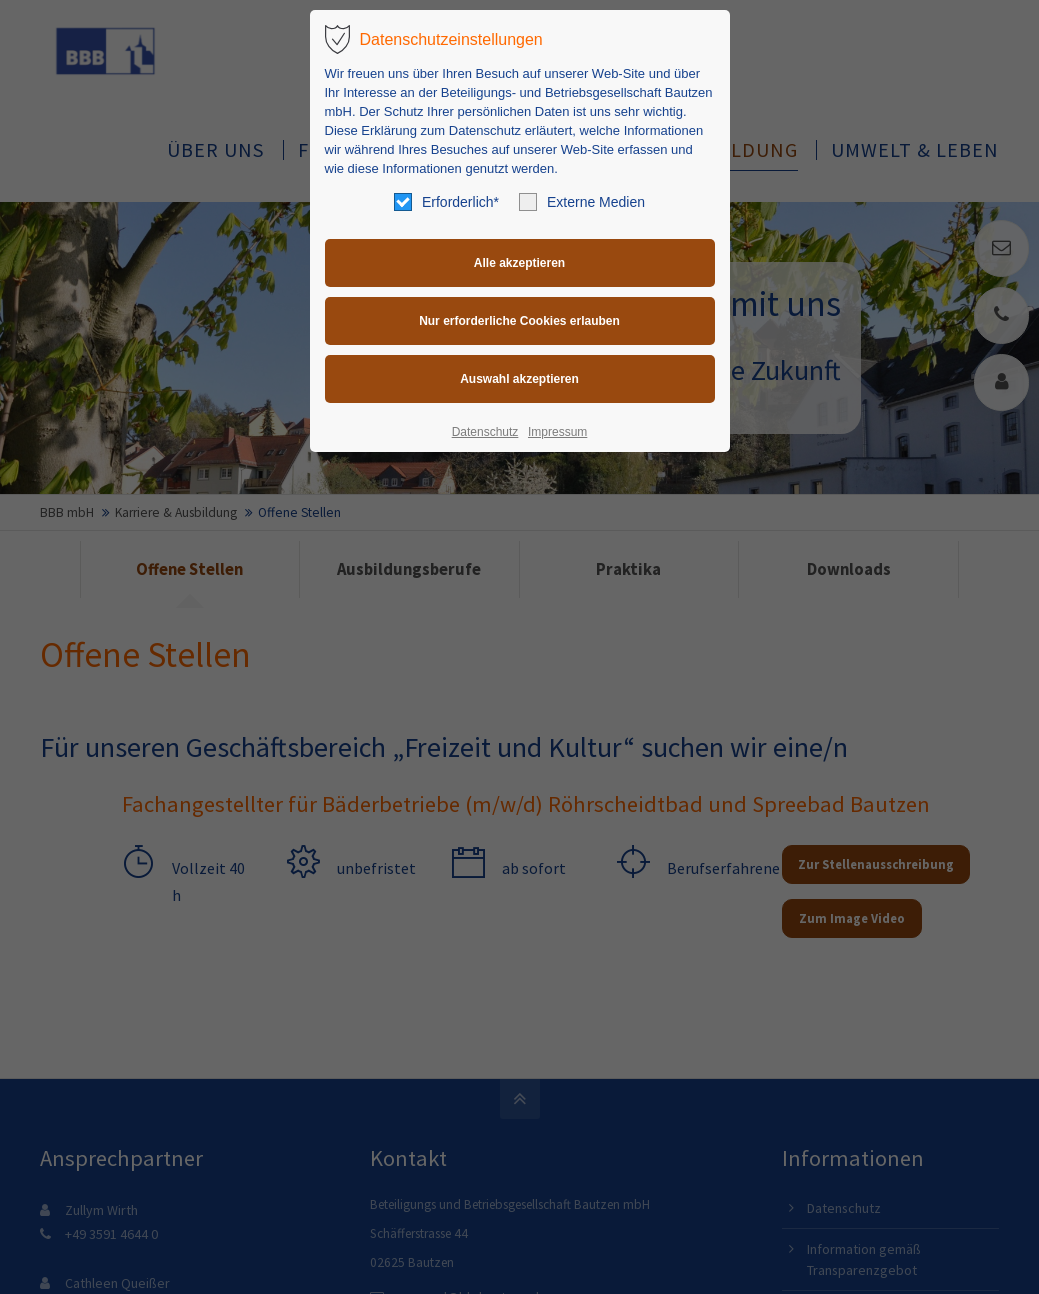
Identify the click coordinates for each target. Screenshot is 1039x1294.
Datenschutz (485, 432)
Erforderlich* (446, 202)
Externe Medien (582, 202)
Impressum (557, 432)
